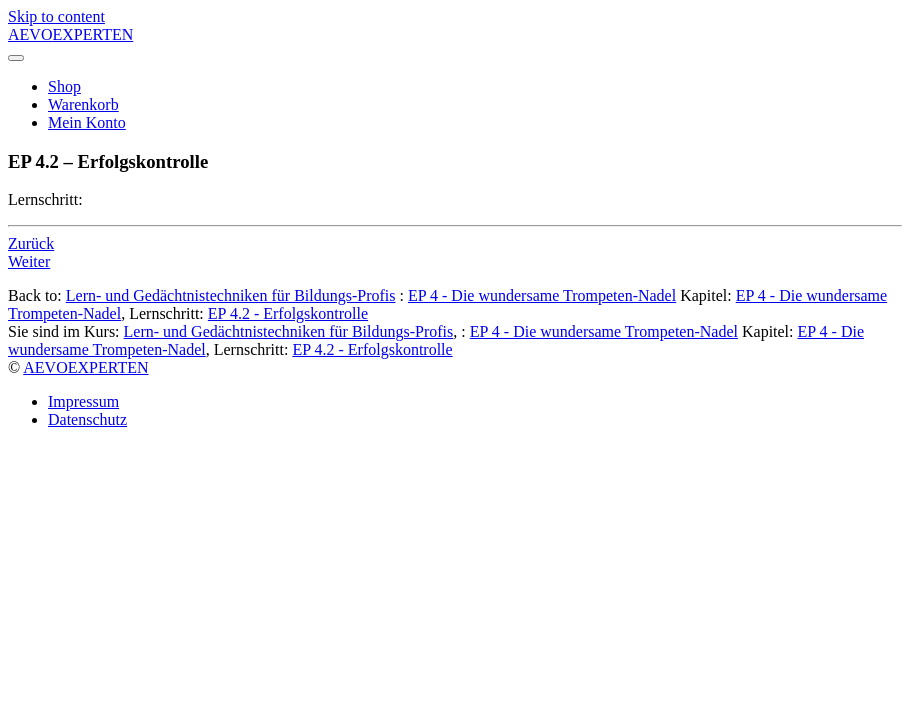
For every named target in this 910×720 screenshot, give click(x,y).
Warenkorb (83, 104)
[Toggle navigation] (16, 58)
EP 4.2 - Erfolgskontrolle (288, 313)
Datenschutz (87, 419)
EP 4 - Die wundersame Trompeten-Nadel (542, 295)
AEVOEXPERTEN (85, 367)
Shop (64, 86)
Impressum (83, 401)
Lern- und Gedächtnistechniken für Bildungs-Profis (231, 295)
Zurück (31, 243)
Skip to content (56, 16)
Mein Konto (87, 122)
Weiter (29, 261)
